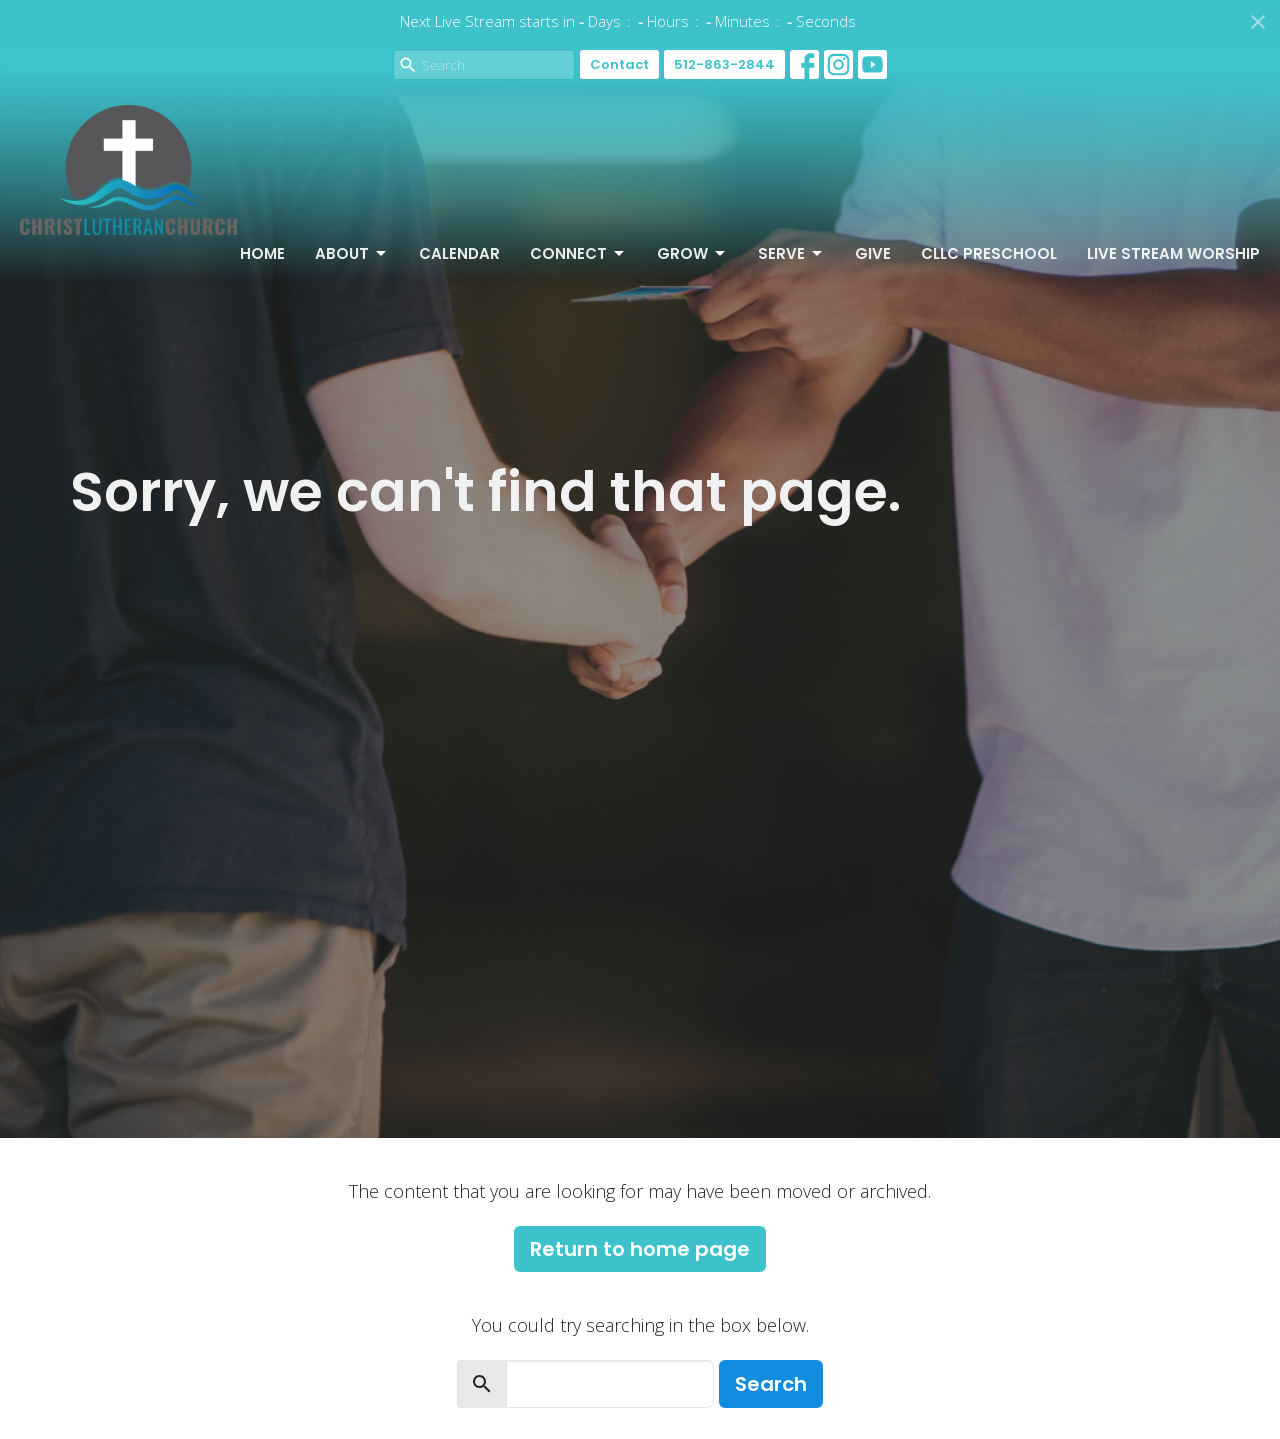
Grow (692, 253)
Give (873, 253)
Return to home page (640, 1249)
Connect (578, 253)
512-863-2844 (724, 64)
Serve (791, 253)
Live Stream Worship (1173, 253)
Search (771, 1384)
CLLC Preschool (989, 253)
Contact (619, 64)
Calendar (459, 253)
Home (262, 253)
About (352, 253)
